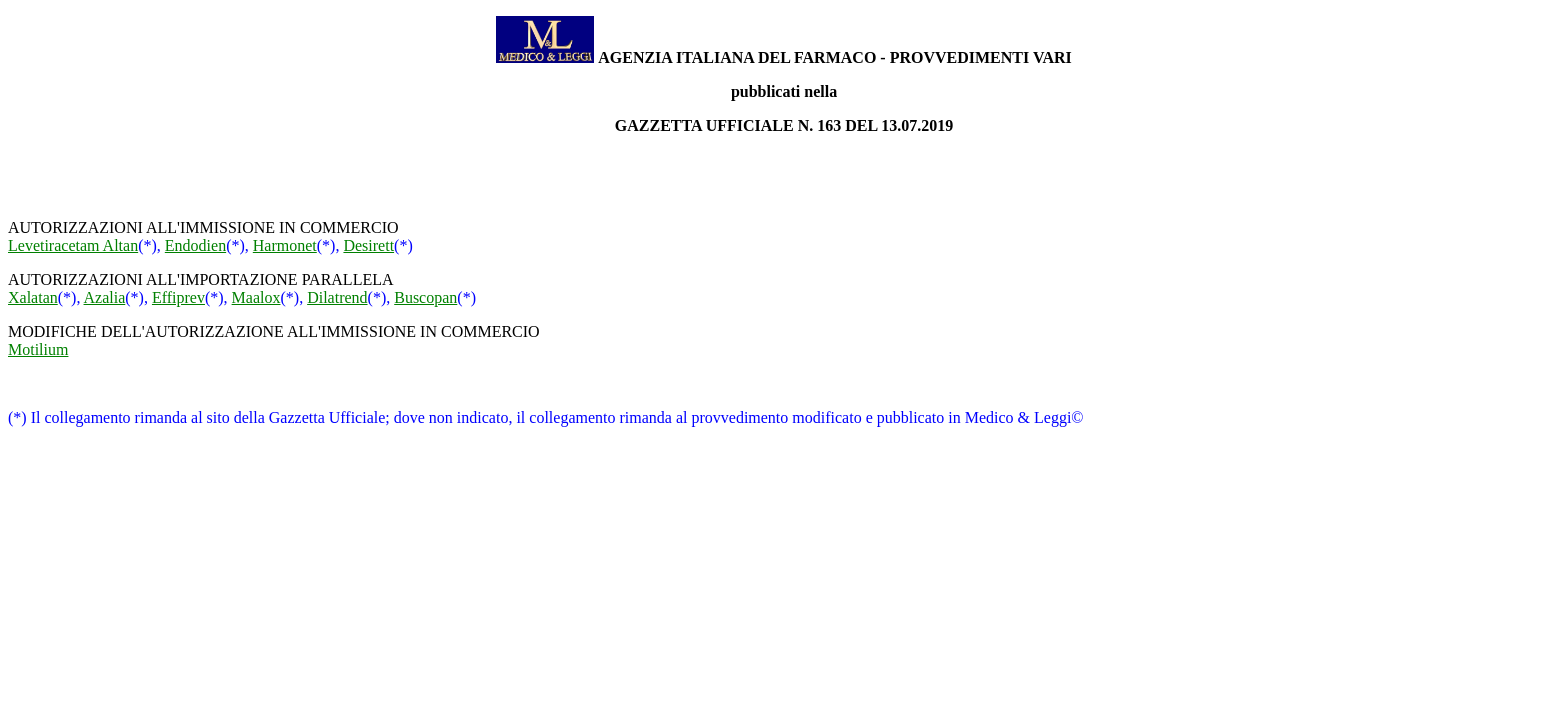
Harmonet (285, 245)
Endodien (195, 245)
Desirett (368, 245)
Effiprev (178, 297)
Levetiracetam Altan (73, 245)
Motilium (38, 349)
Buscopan (425, 297)
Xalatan (33, 297)
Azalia (105, 297)
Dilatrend (337, 297)
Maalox (256, 297)
